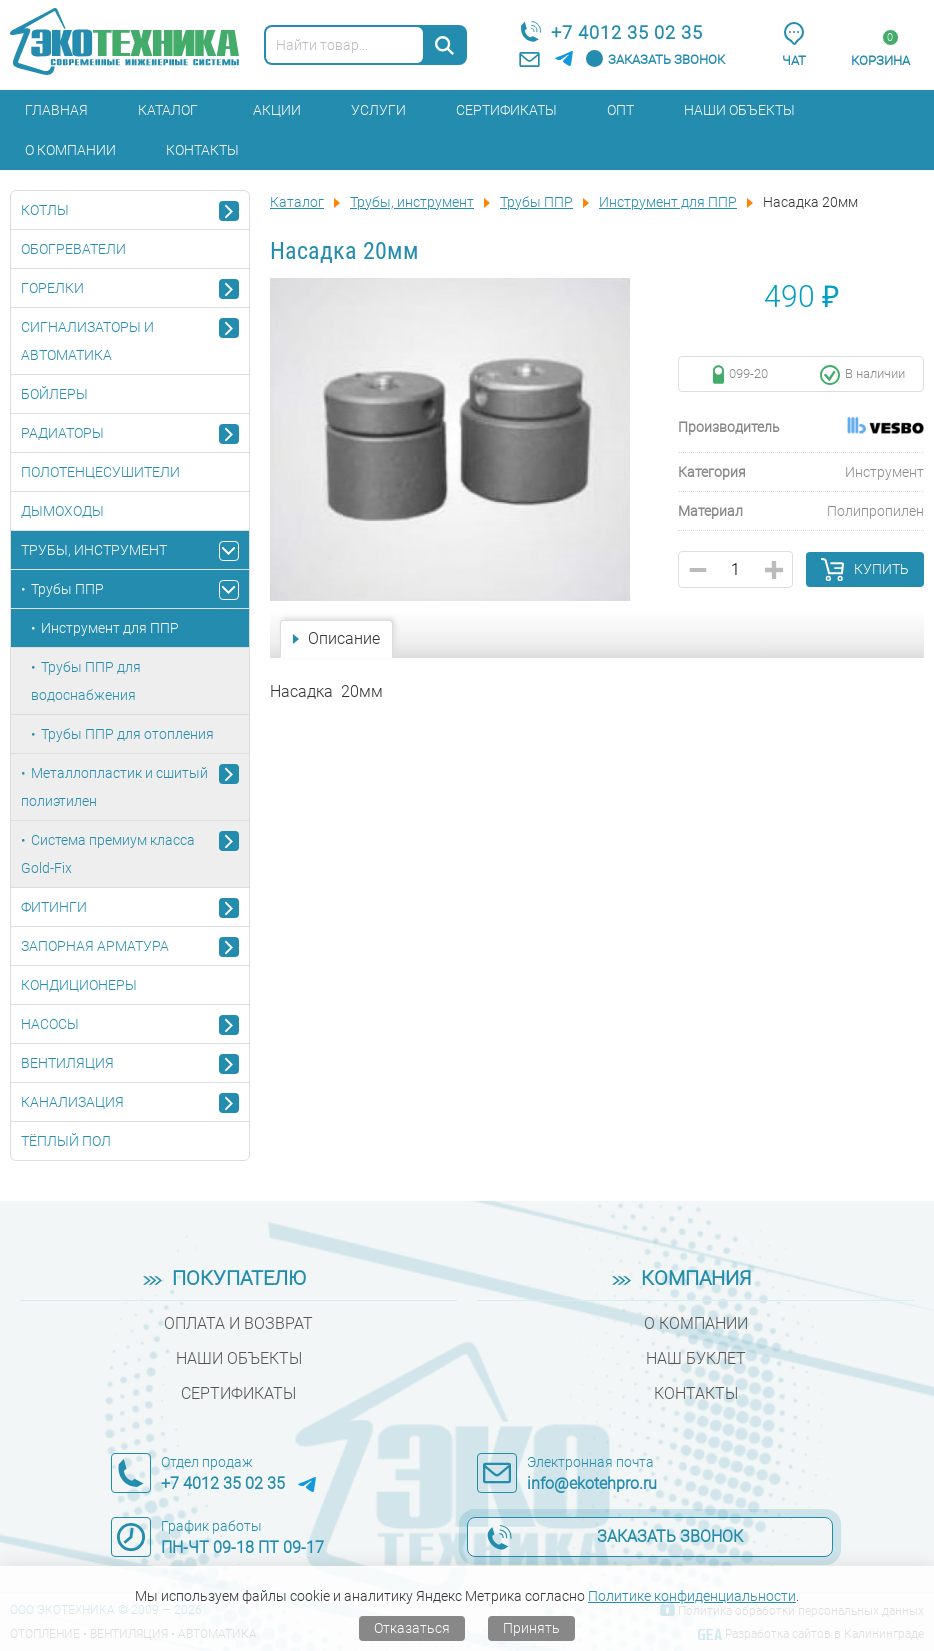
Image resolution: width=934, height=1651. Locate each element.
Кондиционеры (79, 985)
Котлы (45, 210)
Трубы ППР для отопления (127, 734)
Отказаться (412, 1628)
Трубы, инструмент (94, 550)
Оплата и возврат (238, 1323)
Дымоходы (62, 511)
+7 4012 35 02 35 (627, 32)
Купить (881, 569)
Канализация (72, 1102)
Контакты (202, 150)
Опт (620, 110)
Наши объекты (739, 110)
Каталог (168, 110)
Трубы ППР (67, 589)
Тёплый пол (66, 1141)
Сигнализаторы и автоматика (87, 341)
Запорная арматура (95, 946)
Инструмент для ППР (110, 628)
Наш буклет (696, 1358)
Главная (56, 110)
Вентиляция (67, 1063)
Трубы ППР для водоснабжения (86, 681)
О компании (70, 150)
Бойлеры (54, 394)
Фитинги (54, 907)
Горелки (52, 288)
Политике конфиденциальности (692, 1596)
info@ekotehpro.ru (592, 1483)
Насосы (50, 1024)
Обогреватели (73, 249)
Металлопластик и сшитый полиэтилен (114, 787)
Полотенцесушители (100, 472)
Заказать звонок (666, 59)
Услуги (378, 110)
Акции (277, 110)
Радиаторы (62, 433)
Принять (531, 1628)
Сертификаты (506, 110)
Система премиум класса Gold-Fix (108, 854)
